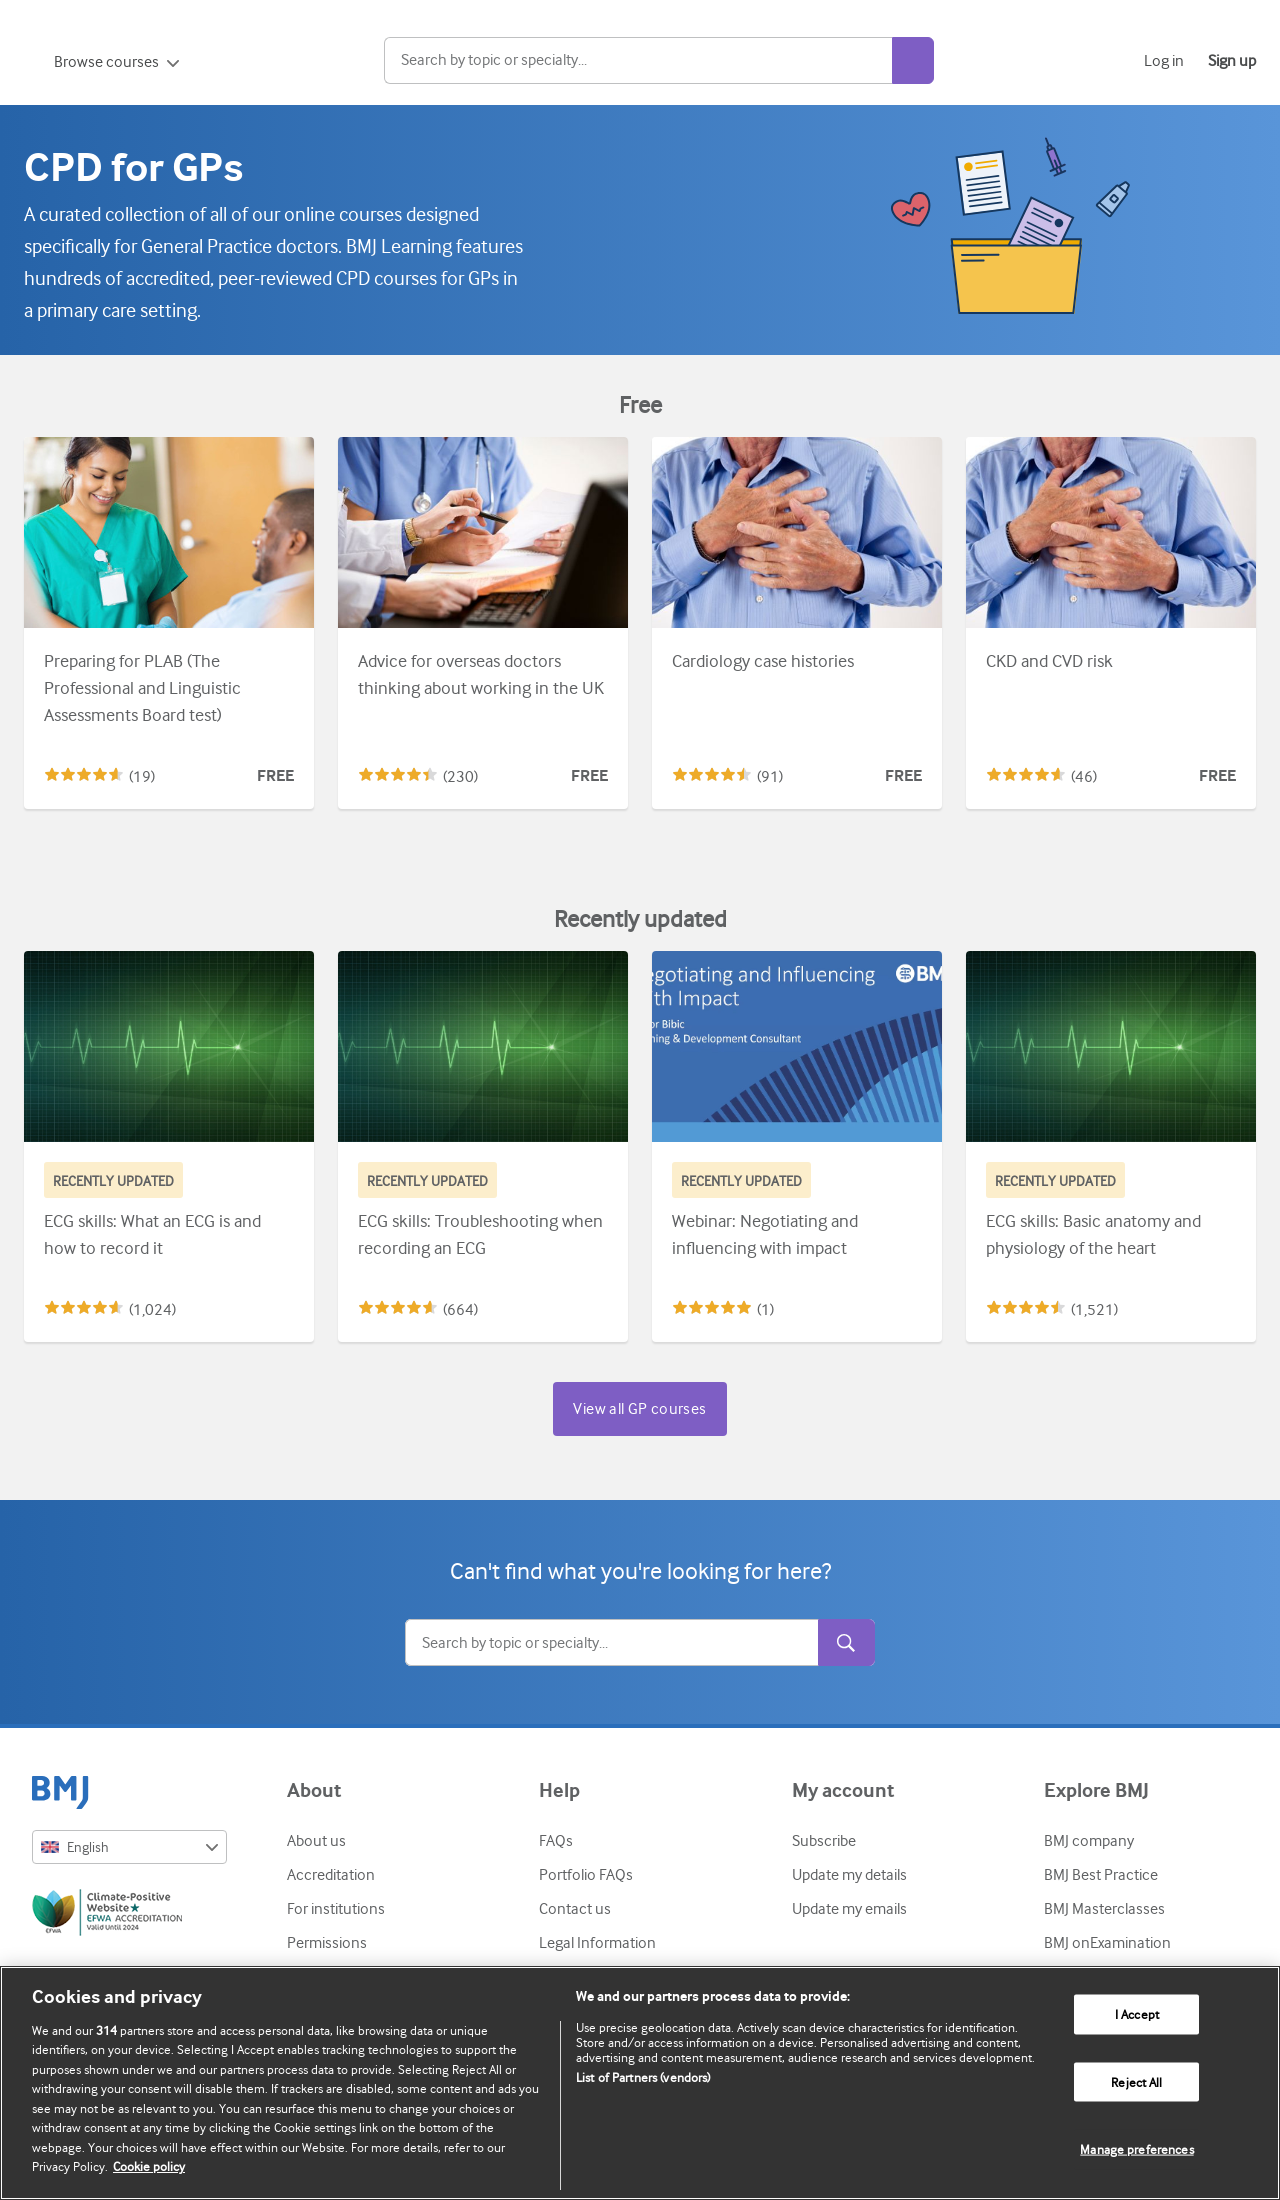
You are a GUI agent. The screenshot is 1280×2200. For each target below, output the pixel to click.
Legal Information (597, 1943)
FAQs (556, 1841)
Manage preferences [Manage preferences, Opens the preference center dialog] (1136, 2149)
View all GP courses (639, 1409)
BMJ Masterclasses (1104, 1909)
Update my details (849, 1875)
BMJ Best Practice (1101, 1875)
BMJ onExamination (1107, 1943)
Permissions (327, 1943)
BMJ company (1089, 1841)
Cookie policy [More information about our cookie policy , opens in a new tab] (149, 2166)
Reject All (1136, 2081)
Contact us (575, 1909)
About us (316, 1841)
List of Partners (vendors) (643, 2077)
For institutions (336, 1909)
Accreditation (331, 1875)
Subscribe (824, 1841)
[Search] (701, 60)
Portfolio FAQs (586, 1875)
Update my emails (849, 1909)
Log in (1164, 61)
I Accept (1137, 2014)
